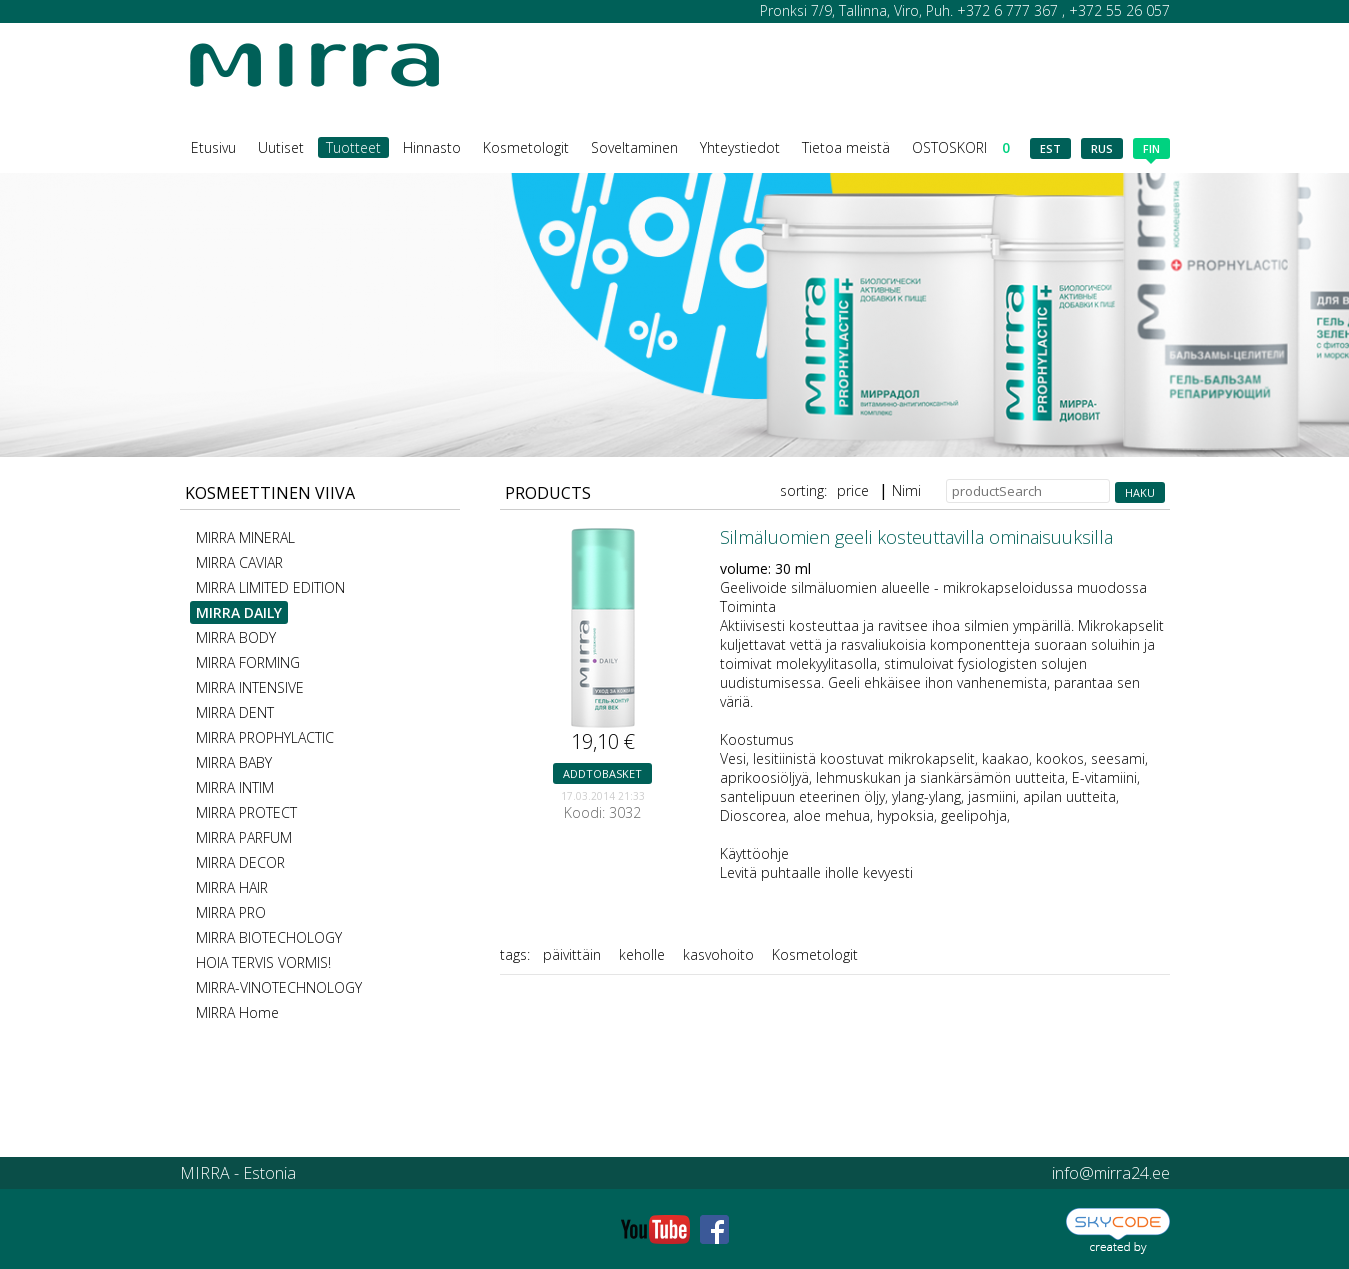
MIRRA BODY (236, 637)
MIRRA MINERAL (245, 537)
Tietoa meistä (846, 147)
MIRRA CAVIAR (239, 562)
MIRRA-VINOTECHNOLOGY (279, 987)
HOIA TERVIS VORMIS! (263, 962)
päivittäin (572, 954)
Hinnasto (432, 147)
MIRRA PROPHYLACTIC (265, 737)
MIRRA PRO (231, 912)
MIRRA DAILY (239, 612)
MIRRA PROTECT (246, 812)
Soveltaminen (634, 147)
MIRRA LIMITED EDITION (270, 587)
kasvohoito (718, 954)
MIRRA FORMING (248, 662)
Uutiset (281, 147)
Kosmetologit (526, 147)
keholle (642, 954)
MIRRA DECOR (240, 862)
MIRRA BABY (234, 762)
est (1050, 148)
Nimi (906, 490)
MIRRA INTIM (235, 787)
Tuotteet (353, 147)
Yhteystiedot (740, 147)
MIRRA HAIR (232, 887)
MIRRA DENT (235, 712)
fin (1151, 150)
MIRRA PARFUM (244, 837)
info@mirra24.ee (1111, 1173)
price (853, 490)
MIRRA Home (237, 1012)
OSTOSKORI (961, 147)
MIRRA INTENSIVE (250, 687)
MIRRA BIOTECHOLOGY (269, 937)
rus (1102, 148)
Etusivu (213, 147)
